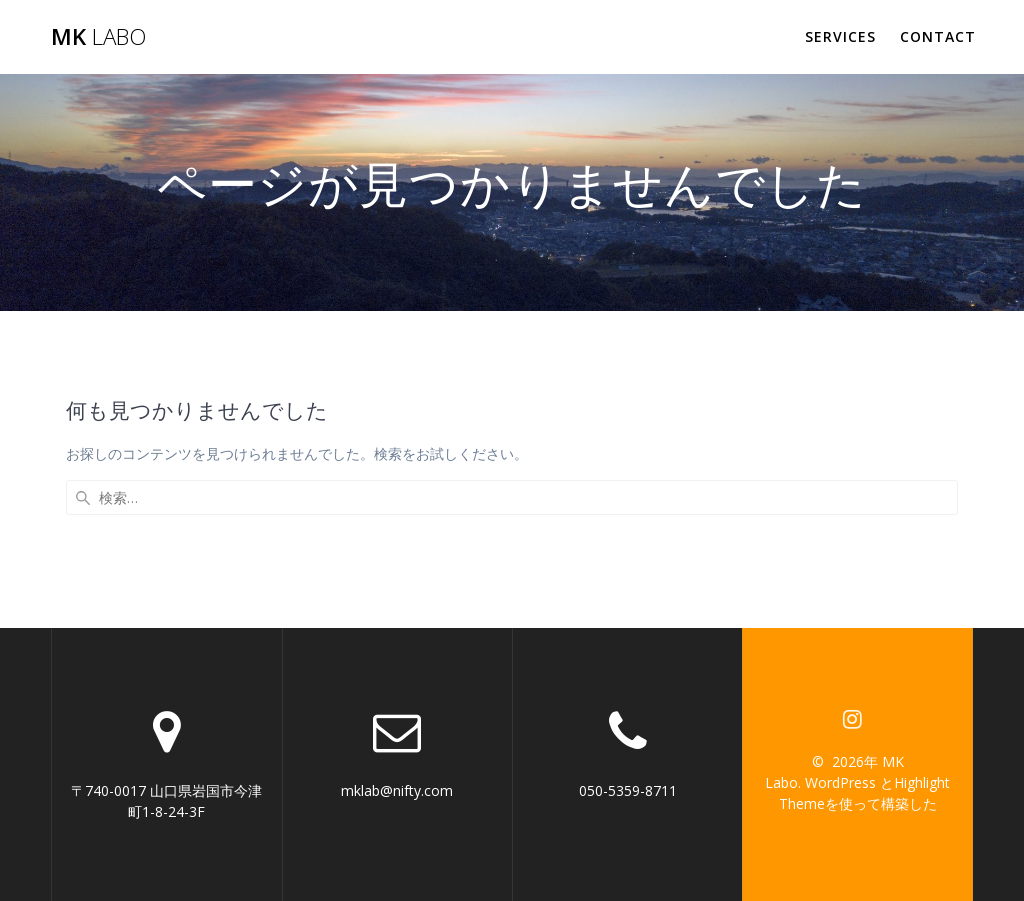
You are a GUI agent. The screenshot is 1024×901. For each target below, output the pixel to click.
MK (98, 37)
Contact (938, 36)
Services (840, 36)
